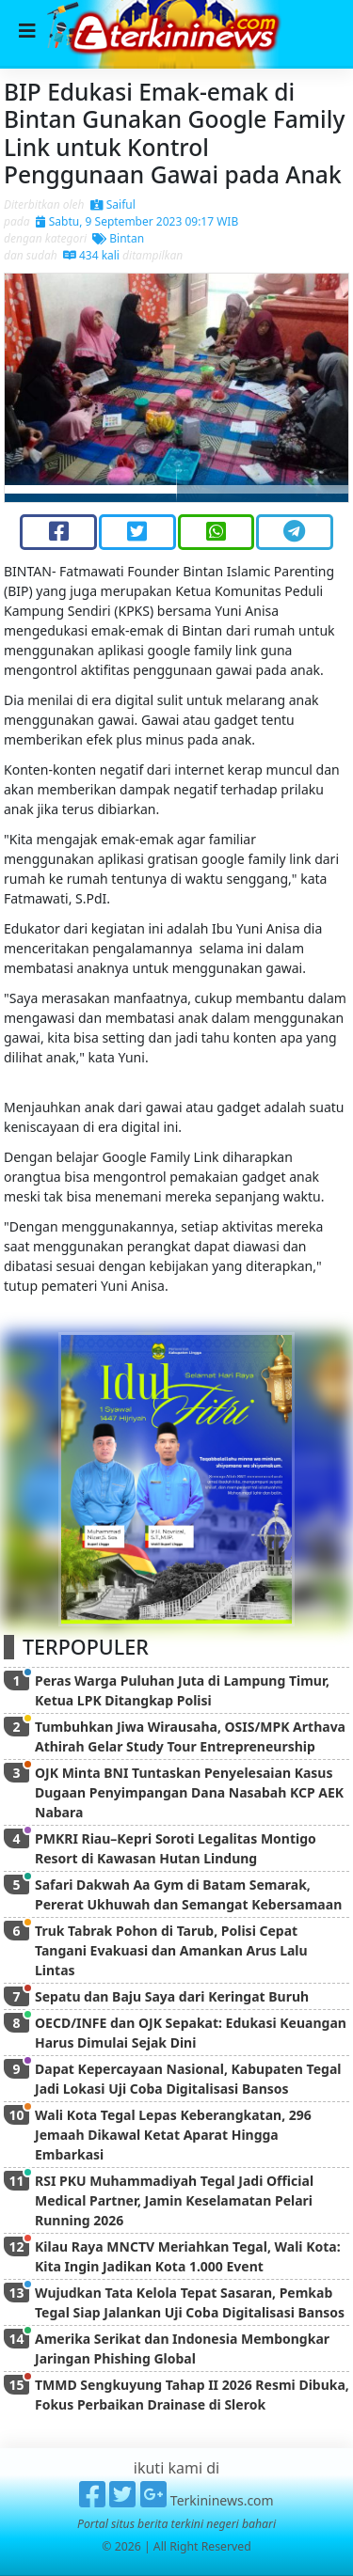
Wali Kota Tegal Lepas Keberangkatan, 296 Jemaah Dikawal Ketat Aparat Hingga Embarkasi (173, 2134)
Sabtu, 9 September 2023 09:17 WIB (137, 221)
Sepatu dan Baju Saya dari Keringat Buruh (172, 1996)
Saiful (113, 204)
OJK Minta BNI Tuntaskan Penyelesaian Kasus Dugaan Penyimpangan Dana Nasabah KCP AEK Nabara (189, 1792)
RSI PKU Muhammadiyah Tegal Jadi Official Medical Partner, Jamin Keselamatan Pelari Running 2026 (174, 2200)
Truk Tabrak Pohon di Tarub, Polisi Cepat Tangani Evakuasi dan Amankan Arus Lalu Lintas (171, 1950)
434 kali (91, 255)
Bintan (118, 238)
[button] (30, 388)
